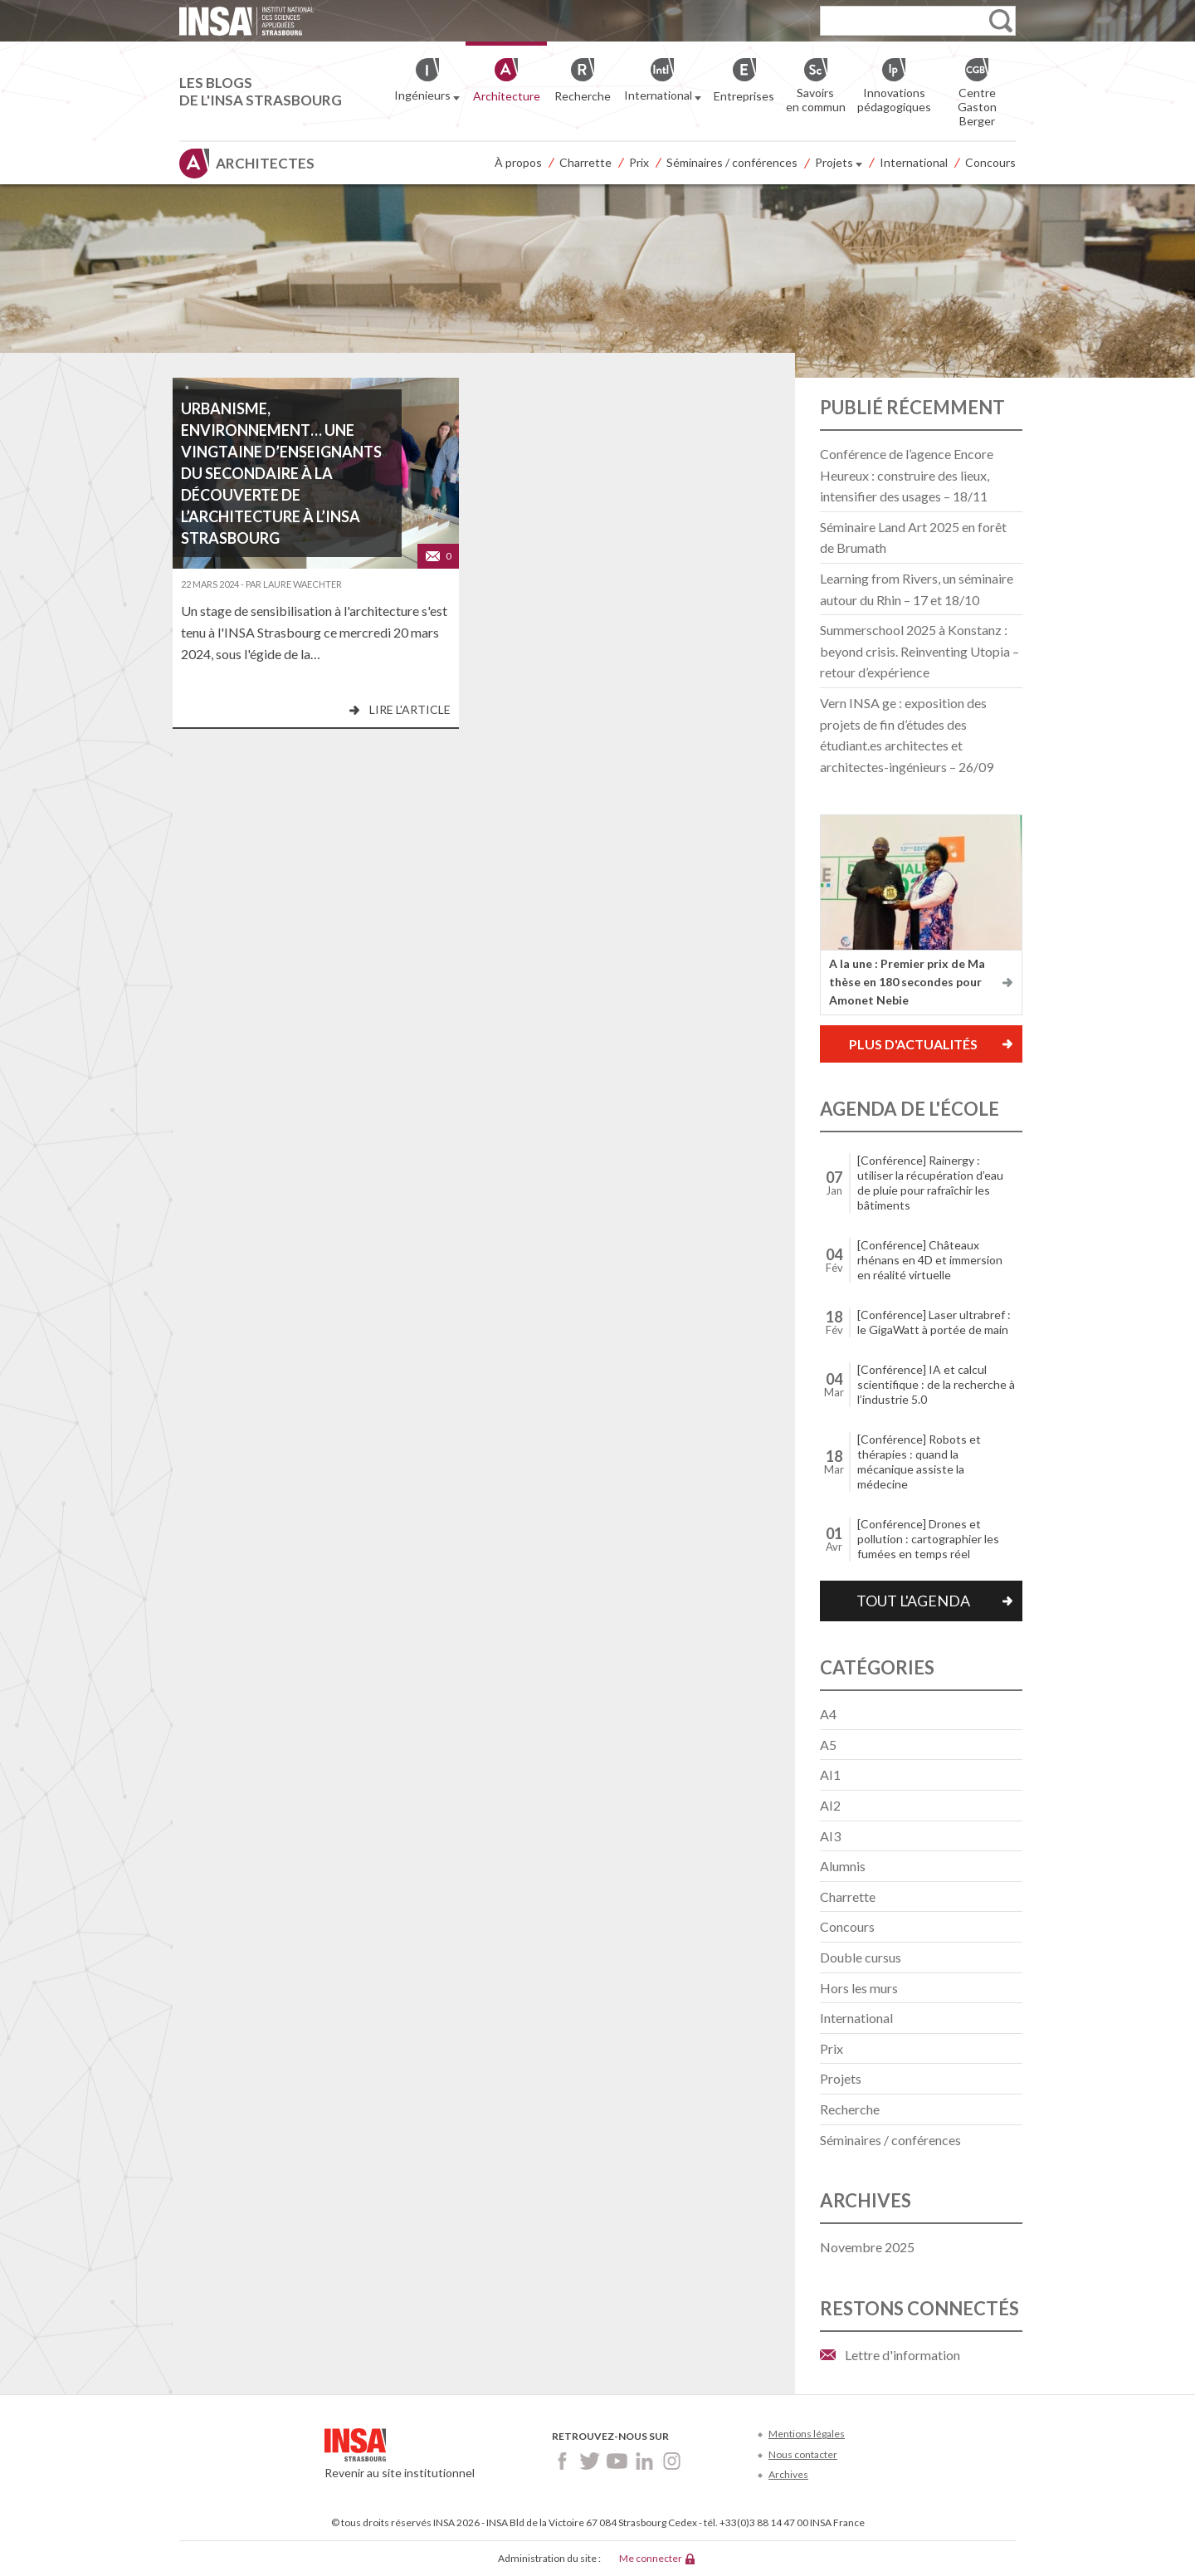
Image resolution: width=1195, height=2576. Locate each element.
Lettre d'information (902, 2355)
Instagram (671, 2461)
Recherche (850, 2109)
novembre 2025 (867, 2247)
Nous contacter (802, 2454)
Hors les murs (859, 1988)
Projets (838, 163)
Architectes (265, 163)
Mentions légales (806, 2433)
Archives (788, 2474)
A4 (828, 1714)
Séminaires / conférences (731, 162)
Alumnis (843, 1866)
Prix (639, 162)
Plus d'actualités (913, 1044)
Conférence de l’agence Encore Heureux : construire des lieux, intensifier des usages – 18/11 (906, 475)
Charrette (585, 162)
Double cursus (860, 1957)
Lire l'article (410, 709)
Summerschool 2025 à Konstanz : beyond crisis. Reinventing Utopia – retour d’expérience (919, 651)
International (914, 162)
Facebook (562, 2461)
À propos (518, 162)
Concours (990, 162)
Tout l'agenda (913, 1600)
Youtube (617, 2461)
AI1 (830, 1774)
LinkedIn (644, 2461)
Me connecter (650, 2558)
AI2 (830, 1805)
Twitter (589, 2461)
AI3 (830, 1836)
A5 (828, 1744)
